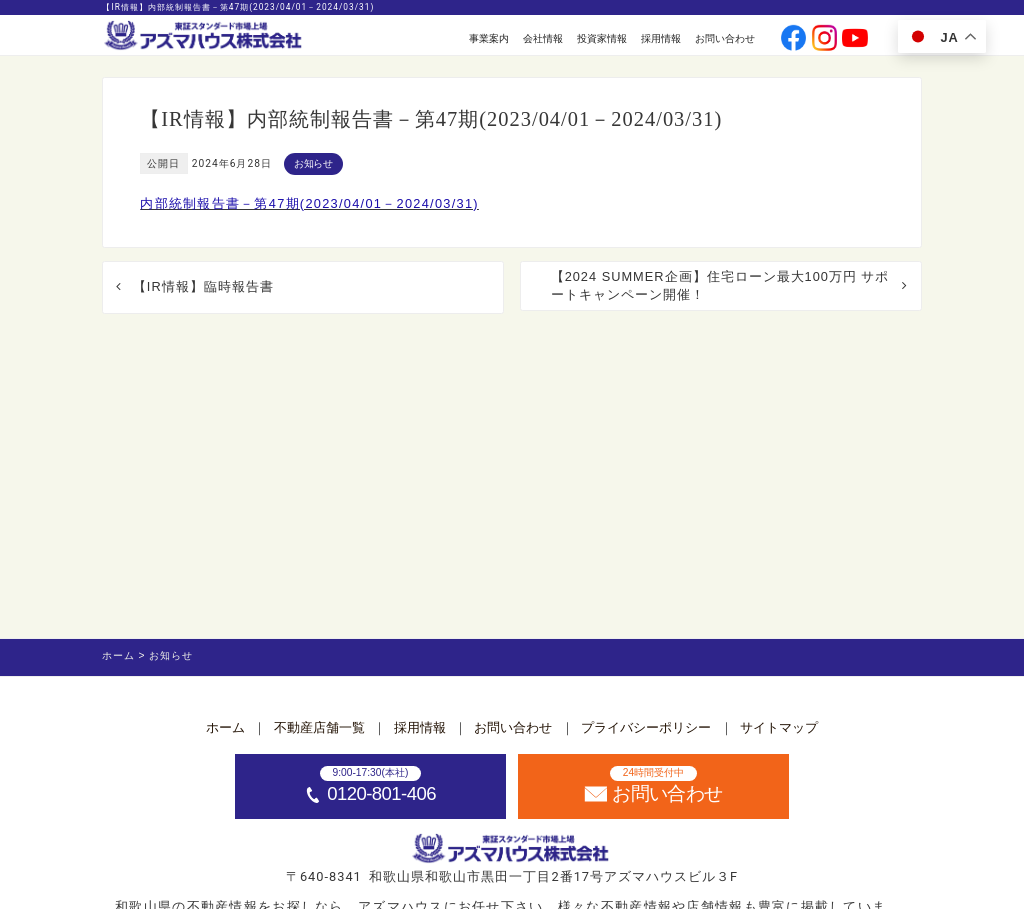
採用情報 (661, 38)
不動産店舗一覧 (319, 727)
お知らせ (313, 163)
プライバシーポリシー (646, 727)
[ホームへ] (204, 36)
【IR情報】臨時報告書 (203, 286)
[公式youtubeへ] (855, 39)
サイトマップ (779, 727)
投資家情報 (602, 38)
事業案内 (489, 38)
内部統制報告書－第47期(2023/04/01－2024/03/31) (309, 203)
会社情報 (543, 38)
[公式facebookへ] (794, 39)
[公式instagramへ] (825, 39)
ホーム (225, 727)
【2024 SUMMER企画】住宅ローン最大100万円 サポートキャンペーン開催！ (720, 285)
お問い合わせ (725, 38)
